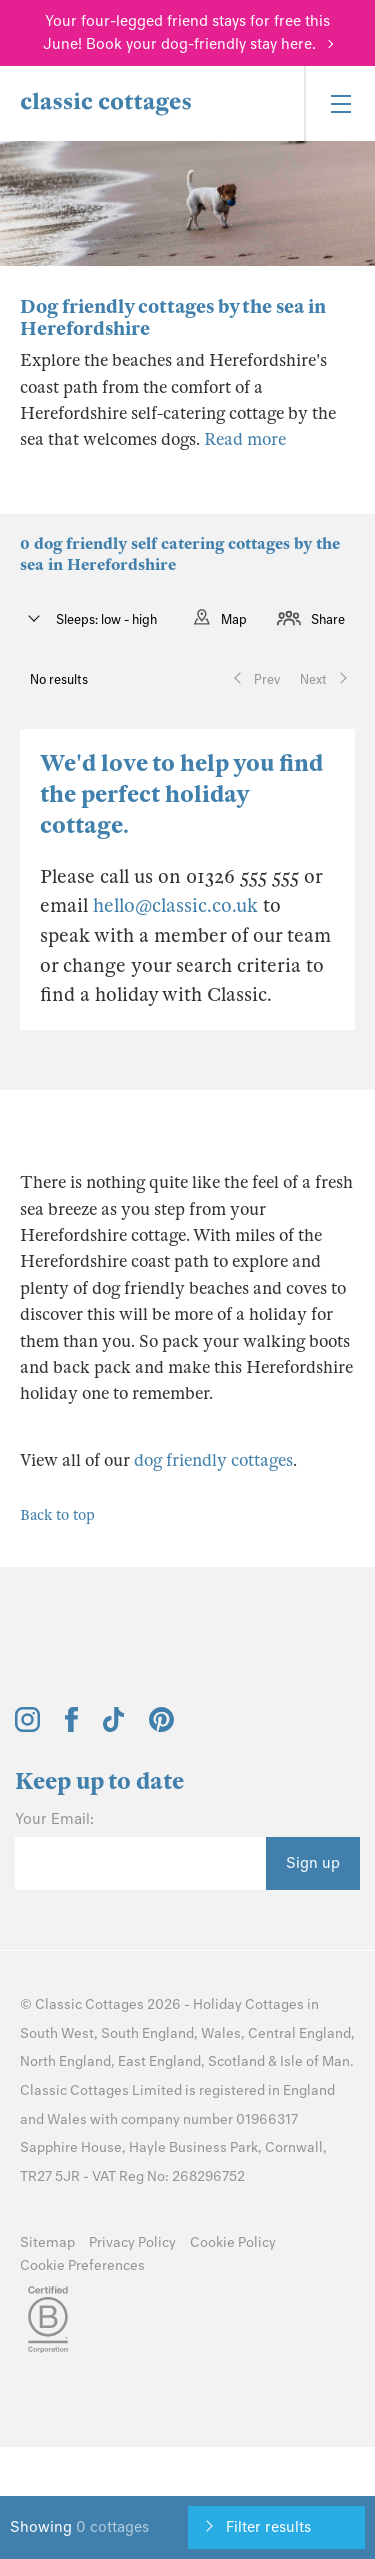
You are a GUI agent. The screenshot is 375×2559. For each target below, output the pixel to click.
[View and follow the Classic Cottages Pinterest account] (161, 1727)
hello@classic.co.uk (175, 905)
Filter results (268, 2527)
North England (65, 2061)
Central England (299, 2033)
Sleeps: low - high (105, 619)
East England (159, 2061)
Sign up (313, 1863)
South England (147, 2033)
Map (234, 619)
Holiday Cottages (248, 2004)
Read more (245, 439)
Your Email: (54, 1819)
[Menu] (339, 103)
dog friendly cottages (213, 1460)
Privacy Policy (132, 2242)
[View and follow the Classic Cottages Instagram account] (27, 1727)
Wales (221, 2033)
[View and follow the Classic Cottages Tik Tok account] (114, 1727)
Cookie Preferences (82, 2265)
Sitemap (47, 2242)
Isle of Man (315, 2061)
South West (57, 2033)
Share (328, 619)
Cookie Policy (233, 2242)
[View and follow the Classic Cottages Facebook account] (71, 1727)
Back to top (57, 1515)
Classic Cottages (89, 2004)
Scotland (236, 2061)
